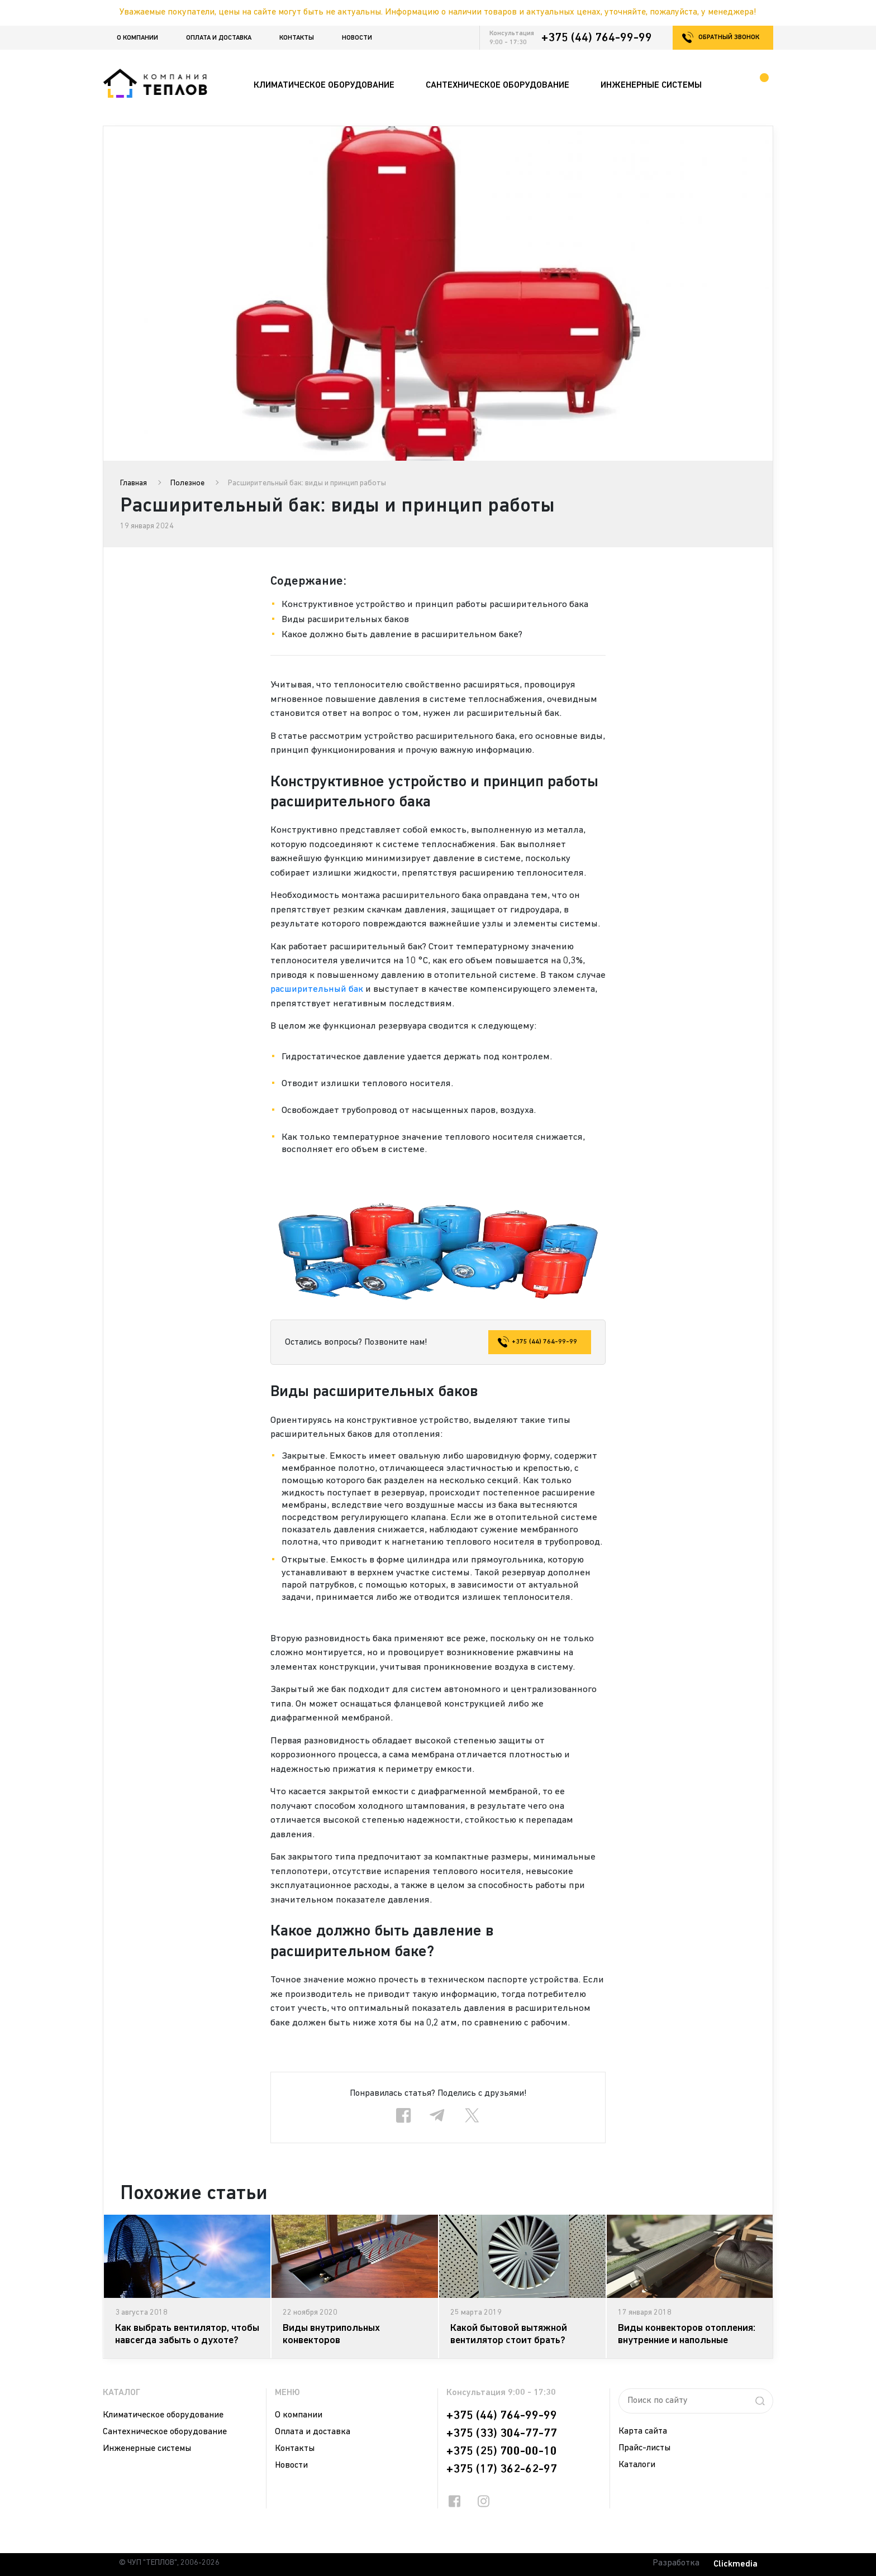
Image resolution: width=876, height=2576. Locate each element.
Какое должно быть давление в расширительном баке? (402, 634)
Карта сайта (642, 2431)
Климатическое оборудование (163, 2415)
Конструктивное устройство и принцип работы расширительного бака (435, 604)
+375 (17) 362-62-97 (501, 2469)
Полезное (187, 483)
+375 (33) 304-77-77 (501, 2433)
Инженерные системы (147, 2448)
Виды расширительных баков (345, 619)
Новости (357, 38)
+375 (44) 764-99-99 (596, 38)
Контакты (296, 38)
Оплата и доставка (218, 38)
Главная (133, 483)
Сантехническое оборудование (165, 2431)
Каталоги (636, 2464)
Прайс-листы (644, 2448)
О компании (137, 38)
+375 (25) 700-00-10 (501, 2451)
